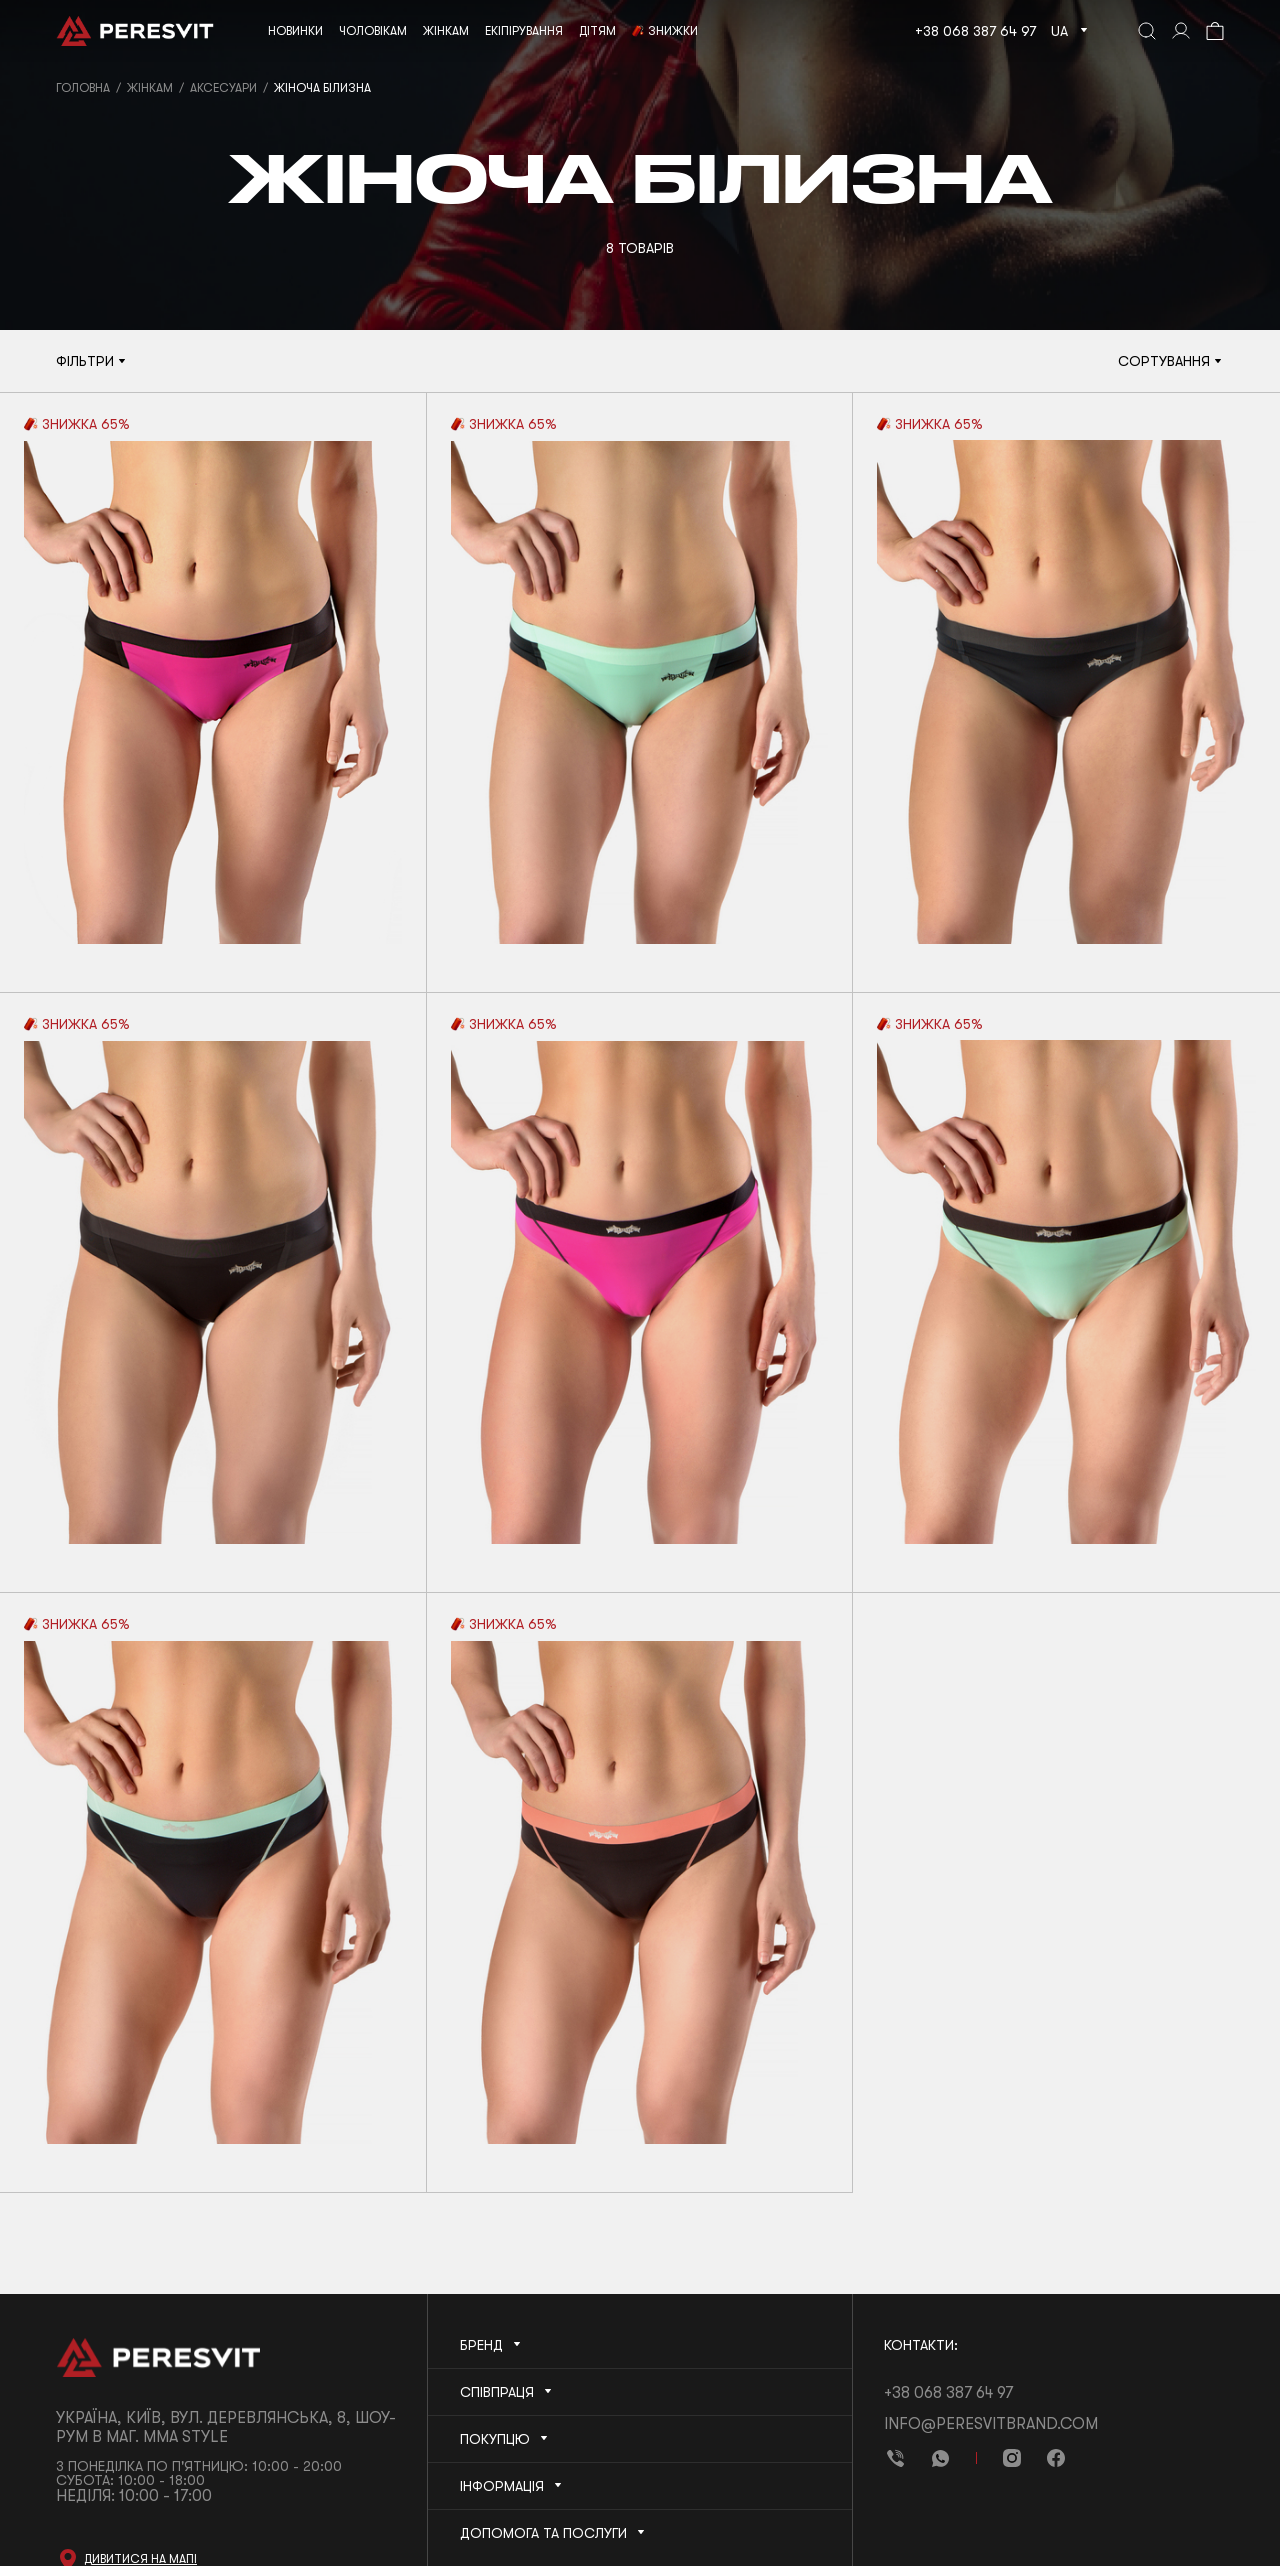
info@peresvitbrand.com (991, 2424)
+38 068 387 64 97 (975, 31)
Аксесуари (223, 88)
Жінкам (150, 88)
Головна (83, 88)
